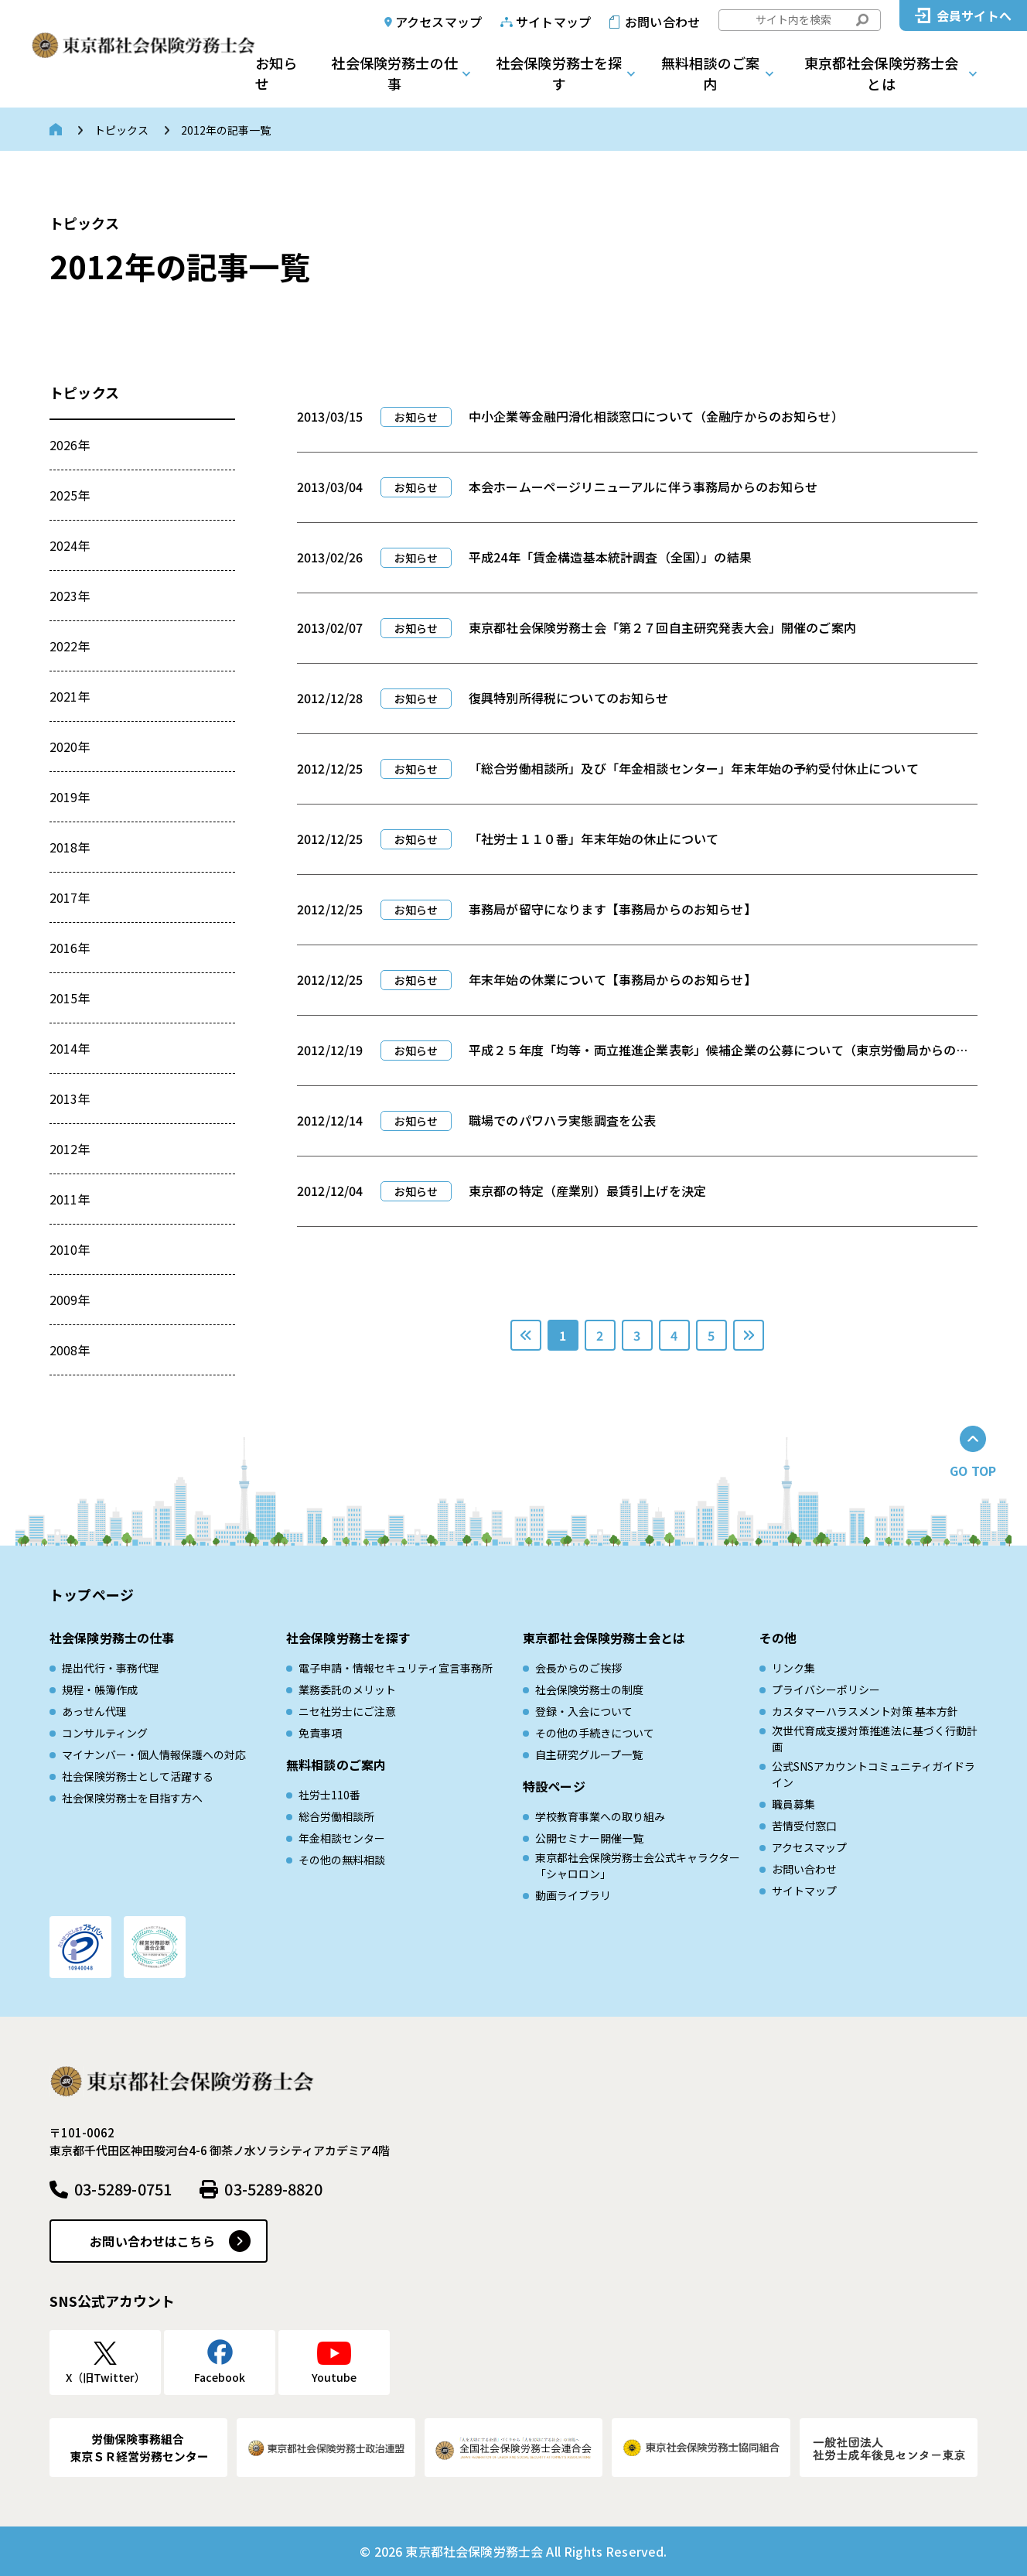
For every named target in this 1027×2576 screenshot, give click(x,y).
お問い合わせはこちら (152, 2241)
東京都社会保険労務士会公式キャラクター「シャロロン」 (637, 1865)
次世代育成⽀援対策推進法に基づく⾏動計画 (875, 1738)
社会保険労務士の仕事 (394, 73)
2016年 (69, 947)
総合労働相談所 (336, 1816)
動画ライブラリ (573, 1895)
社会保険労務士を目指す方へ (132, 1798)
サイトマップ (553, 21)
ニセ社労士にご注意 (347, 1711)
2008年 (69, 1350)
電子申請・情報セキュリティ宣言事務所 (396, 1668)
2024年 (69, 545)
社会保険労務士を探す (559, 73)
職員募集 (793, 1804)
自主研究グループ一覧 (589, 1754)
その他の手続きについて (594, 1733)
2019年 (69, 796)
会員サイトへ (974, 15)
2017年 (69, 897)
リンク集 (793, 1668)
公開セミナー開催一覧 (589, 1838)
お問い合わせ (662, 21)
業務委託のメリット (347, 1689)
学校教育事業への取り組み (600, 1816)
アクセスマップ (438, 21)
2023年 (69, 595)
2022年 (69, 646)
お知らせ (276, 73)
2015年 (69, 998)
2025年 (69, 495)
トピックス (121, 130)
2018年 (69, 847)
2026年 (69, 445)
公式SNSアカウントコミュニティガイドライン (873, 1774)
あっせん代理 (94, 1711)
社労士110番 (329, 1794)
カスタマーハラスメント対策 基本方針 (865, 1711)
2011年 (69, 1199)
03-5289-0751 (123, 2189)
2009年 (69, 1299)
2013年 (69, 1098)
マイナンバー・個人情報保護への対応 (154, 1754)
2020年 (69, 746)
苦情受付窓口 (804, 1825)
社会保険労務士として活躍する (137, 1776)
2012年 (69, 1148)
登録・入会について (584, 1711)
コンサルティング (105, 1733)
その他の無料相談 (342, 1859)
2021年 (69, 696)
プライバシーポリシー (826, 1689)
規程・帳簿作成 (100, 1689)
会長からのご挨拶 (578, 1668)
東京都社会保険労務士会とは (881, 73)
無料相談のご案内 (710, 73)
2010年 (69, 1249)
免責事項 (320, 1733)
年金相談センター (342, 1838)
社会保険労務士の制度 (589, 1689)
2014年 (69, 1048)
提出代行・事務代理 (110, 1668)
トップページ (91, 1594)
